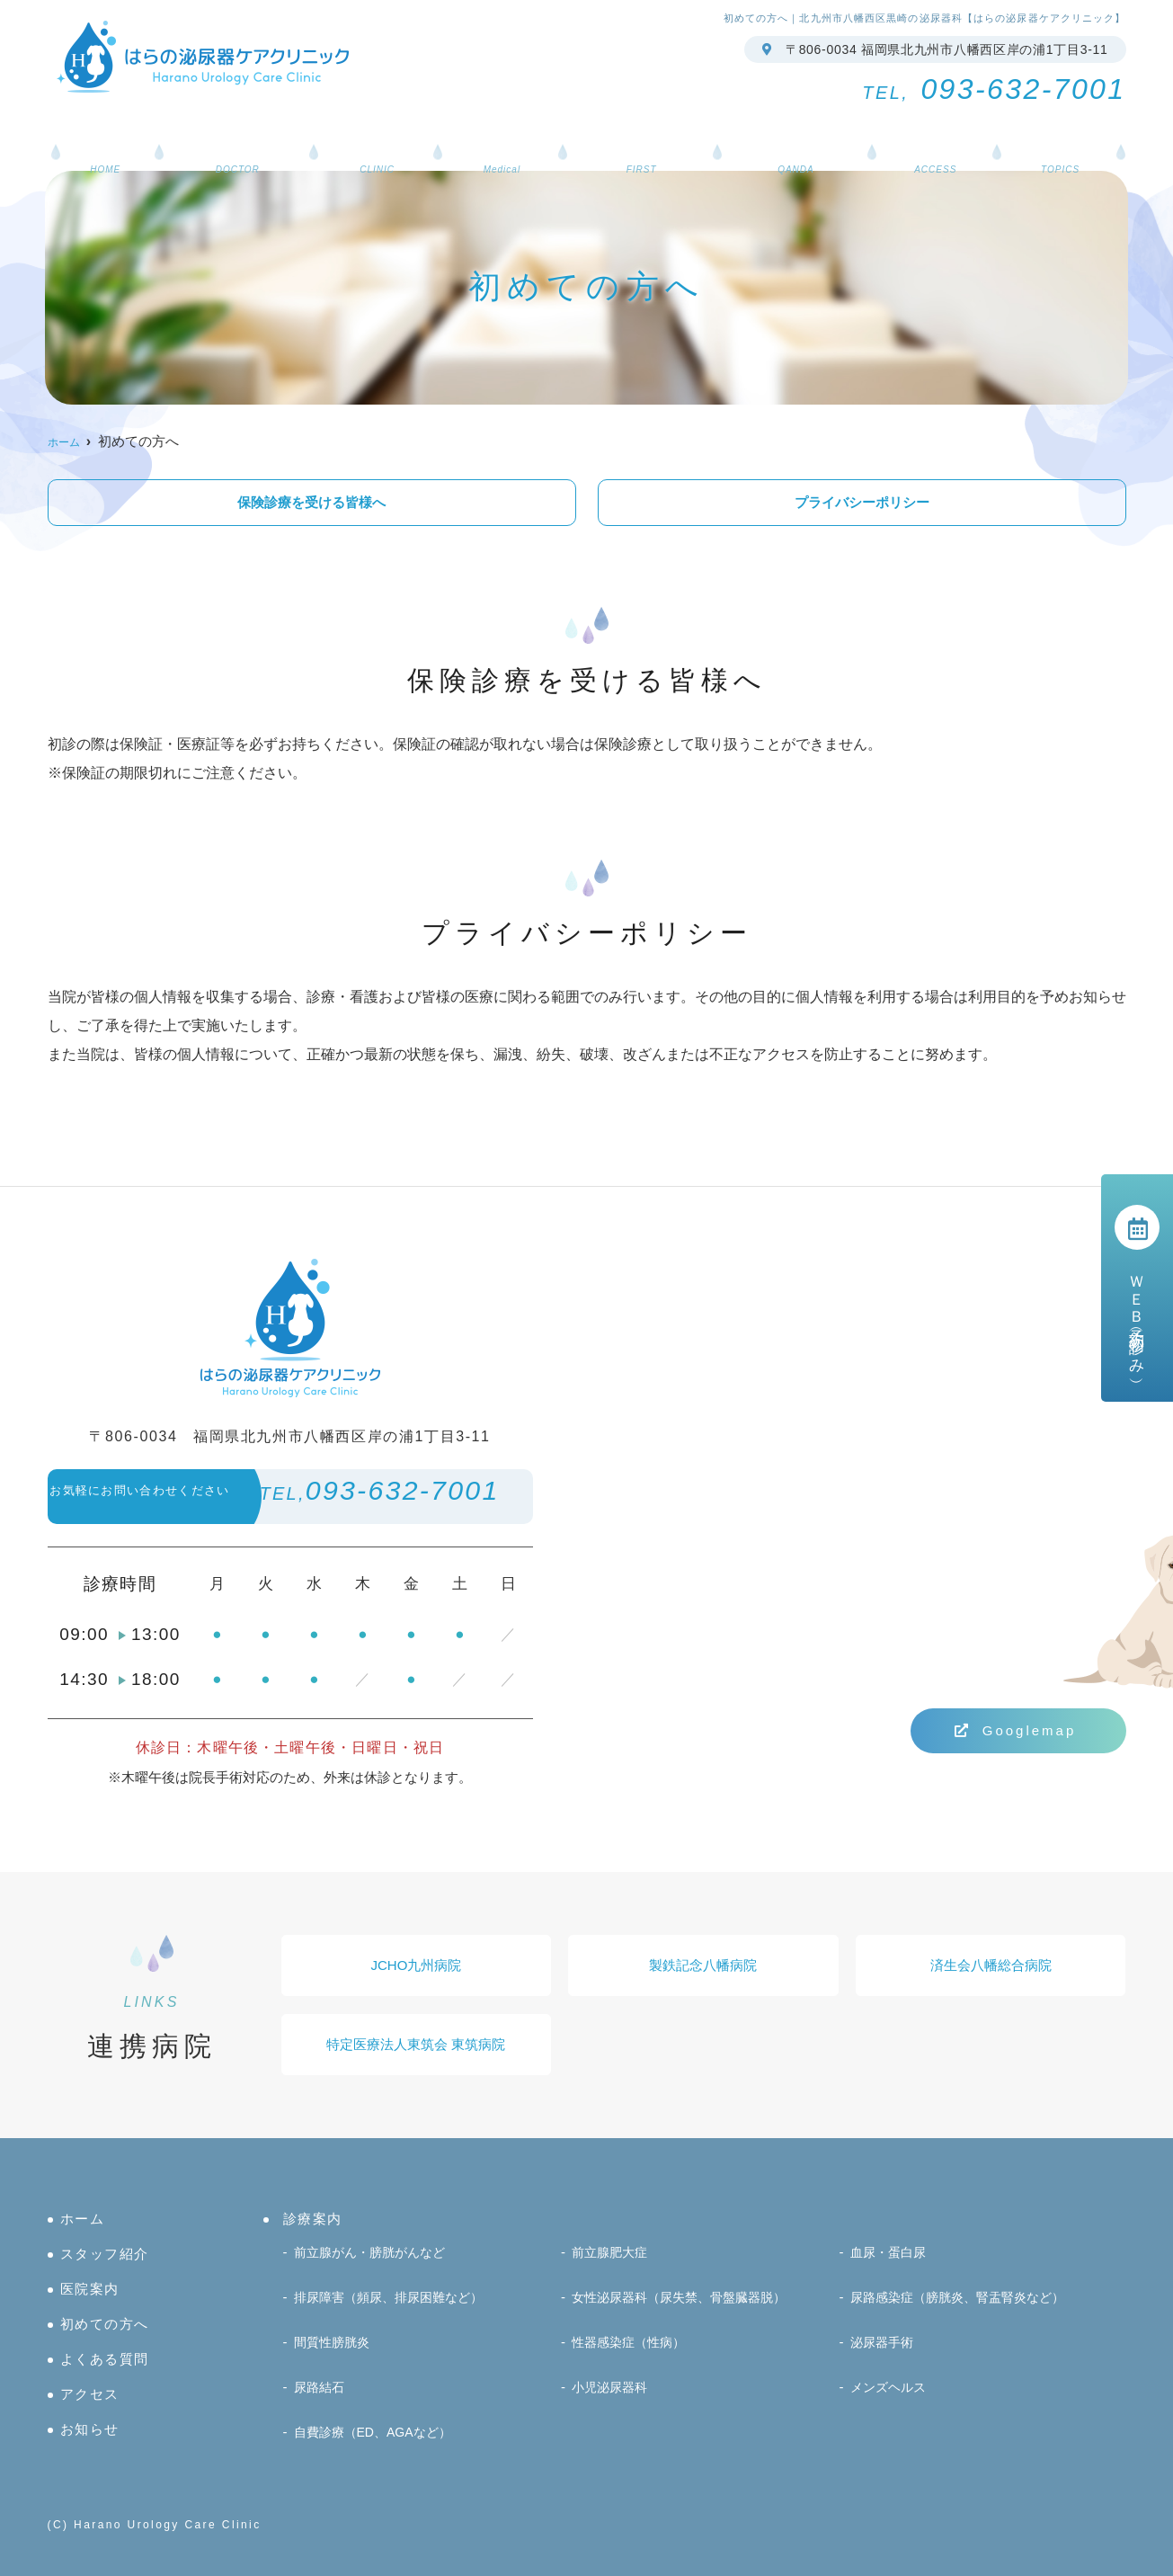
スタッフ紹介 (269, 131)
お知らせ (1013, 131)
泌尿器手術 (884, 2352)
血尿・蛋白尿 (890, 2273)
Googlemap (1016, 1730)
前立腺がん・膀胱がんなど (375, 2273)
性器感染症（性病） (632, 2352)
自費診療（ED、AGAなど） (378, 2431)
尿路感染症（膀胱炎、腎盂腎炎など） (965, 2313)
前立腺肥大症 (612, 2273)
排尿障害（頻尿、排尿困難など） (395, 2313)
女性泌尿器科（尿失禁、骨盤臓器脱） (686, 2313)
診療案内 (506, 131)
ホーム (150, 131)
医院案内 (396, 131)
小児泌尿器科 (612, 2392)
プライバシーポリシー (862, 502)
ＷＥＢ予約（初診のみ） (1137, 1287)
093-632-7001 (296, 1499)
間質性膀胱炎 (334, 2352)
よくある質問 (776, 131)
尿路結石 (321, 2392)
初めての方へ (634, 131)
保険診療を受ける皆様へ (311, 502)
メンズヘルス (890, 2392)
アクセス (903, 131)
